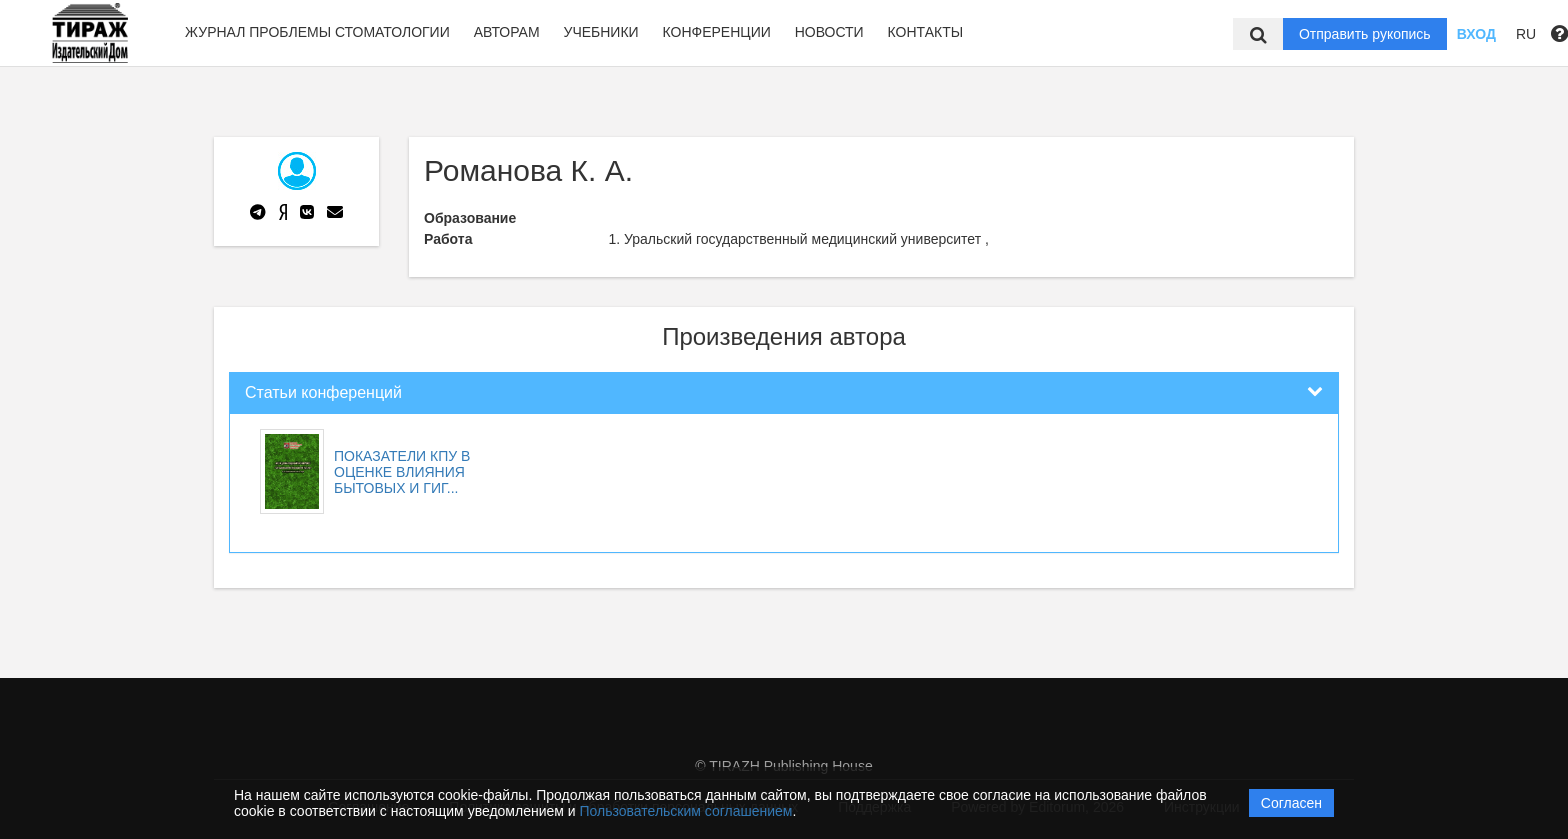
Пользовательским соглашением (686, 811)
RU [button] (1526, 34)
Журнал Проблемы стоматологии (317, 32)
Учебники (600, 32)
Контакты (926, 32)
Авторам (507, 32)
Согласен (1291, 803)
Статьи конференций (323, 392)
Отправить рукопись (1365, 34)
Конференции (717, 32)
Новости (829, 32)
